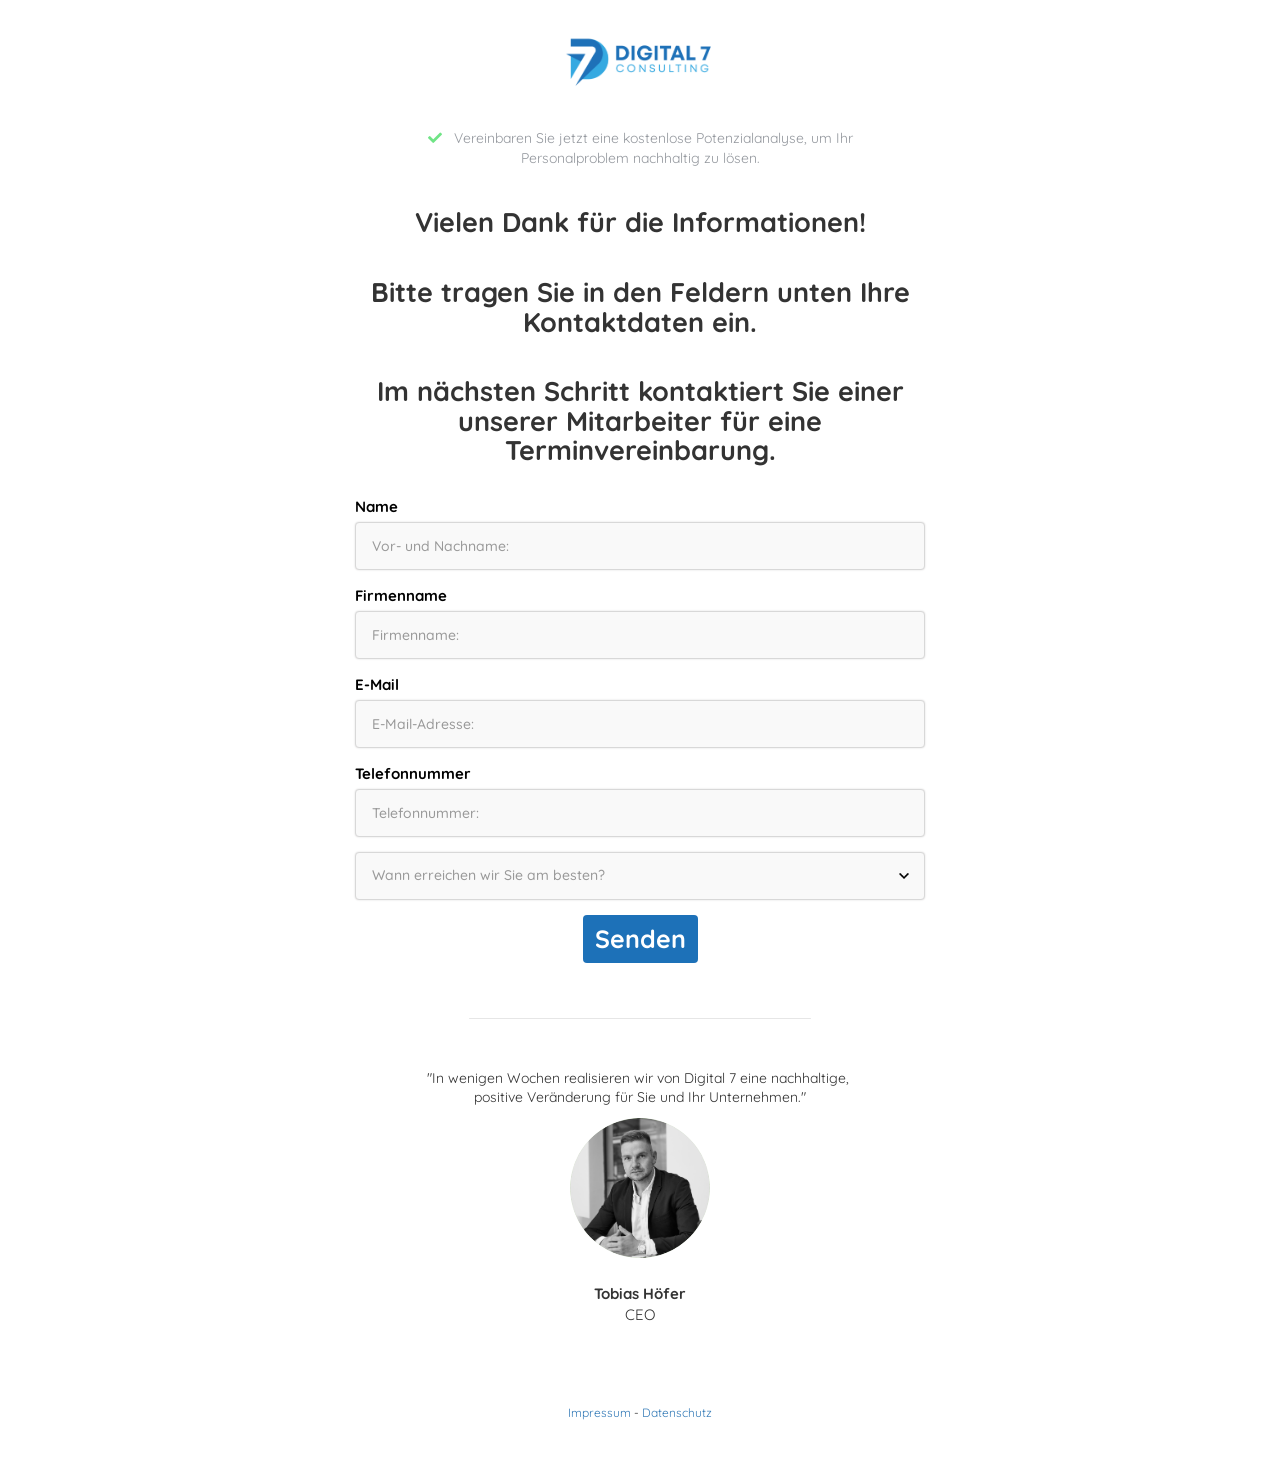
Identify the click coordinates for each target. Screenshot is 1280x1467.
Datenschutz (677, 1412)
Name (376, 506)
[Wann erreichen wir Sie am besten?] (640, 876)
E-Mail (377, 684)
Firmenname (401, 595)
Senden (640, 938)
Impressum (599, 1412)
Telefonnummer (413, 773)
